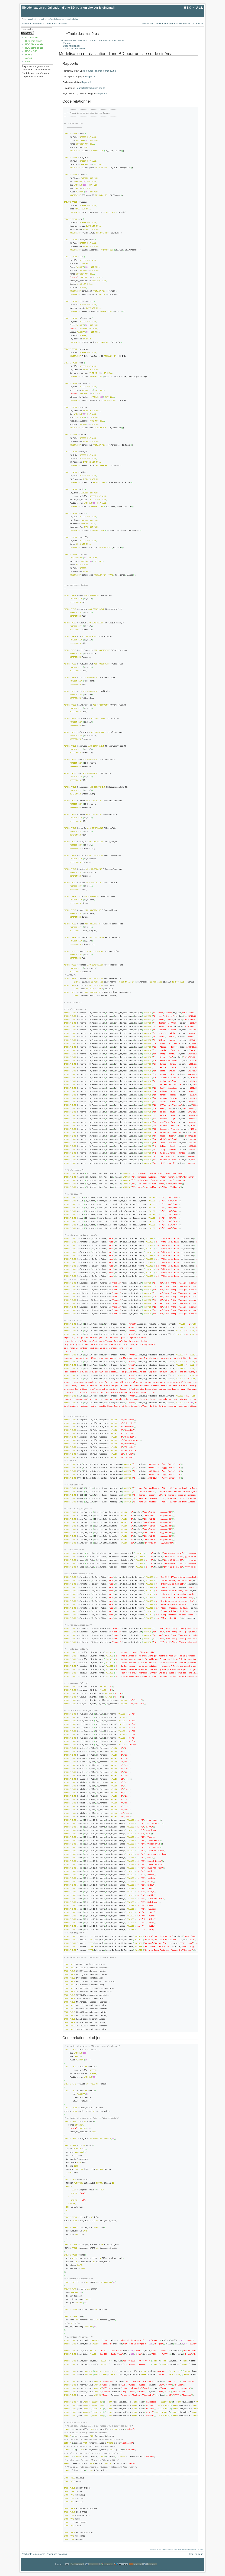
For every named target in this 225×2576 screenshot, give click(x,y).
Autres (28, 58)
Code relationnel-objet (74, 48)
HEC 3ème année (34, 47)
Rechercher (27, 33)
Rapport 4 (102, 93)
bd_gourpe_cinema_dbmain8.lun (99, 70)
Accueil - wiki (31, 37)
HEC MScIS (31, 51)
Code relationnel (71, 46)
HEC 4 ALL (193, 7)
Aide (27, 61)
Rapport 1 (90, 76)
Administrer (147, 23)
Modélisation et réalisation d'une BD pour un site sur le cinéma (68, 7)
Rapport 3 (81, 88)
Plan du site (185, 23)
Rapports (67, 43)
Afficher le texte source (33, 23)
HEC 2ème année (34, 44)
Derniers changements (166, 23)
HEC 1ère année (33, 41)
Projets (28, 54)
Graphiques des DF (96, 88)
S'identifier (197, 23)
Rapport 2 (86, 82)
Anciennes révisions (56, 23)
